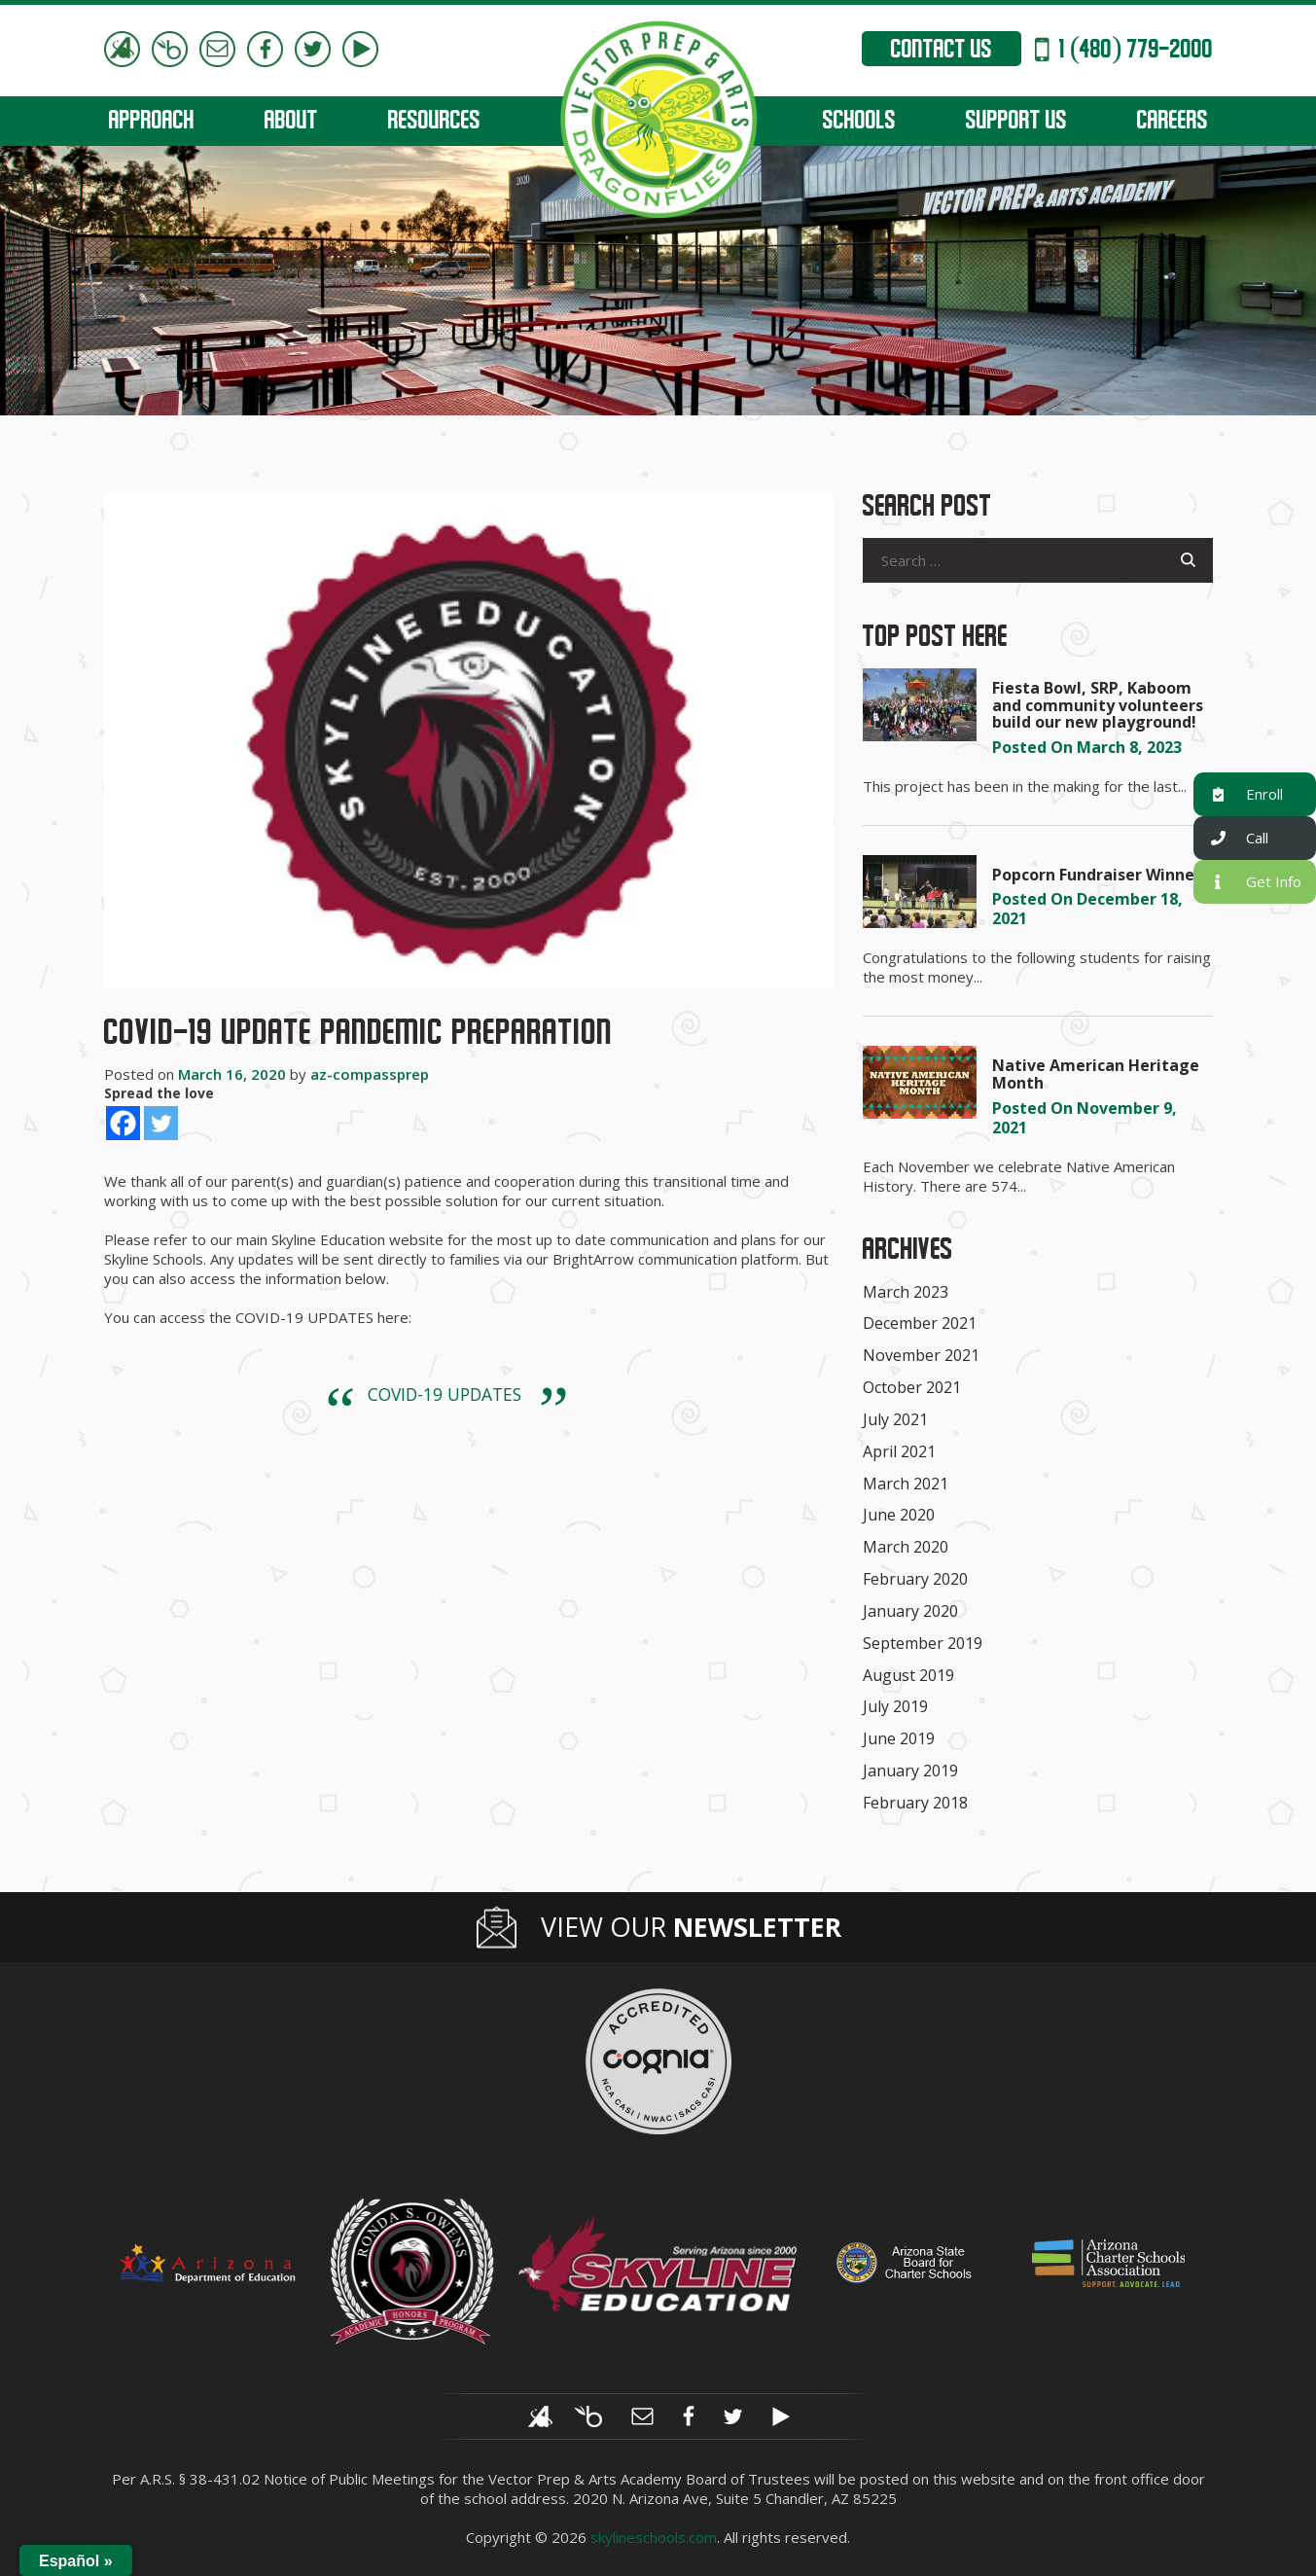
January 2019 (910, 1770)
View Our (691, 1927)
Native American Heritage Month (1095, 1074)
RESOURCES (434, 122)
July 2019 (895, 1706)
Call (1230, 838)
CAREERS (1172, 122)
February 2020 (915, 1579)
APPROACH (152, 122)
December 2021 (920, 1323)
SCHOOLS (859, 122)
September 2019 (922, 1643)
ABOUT (291, 122)
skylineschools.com (653, 2537)
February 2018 (915, 1802)
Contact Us (941, 51)
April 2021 (899, 1451)
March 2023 (905, 1292)
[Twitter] (161, 1123)
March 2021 (905, 1483)
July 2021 (895, 1419)
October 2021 (912, 1387)
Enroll (1238, 794)
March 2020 (905, 1546)
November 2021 (921, 1355)
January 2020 (910, 1611)
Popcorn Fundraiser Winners (1100, 874)
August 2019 (908, 1675)
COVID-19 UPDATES (444, 1394)
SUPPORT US (1016, 122)
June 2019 (899, 1738)
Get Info (1247, 882)
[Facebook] (123, 1123)
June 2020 (899, 1514)
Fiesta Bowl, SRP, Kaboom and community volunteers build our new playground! (1097, 705)
